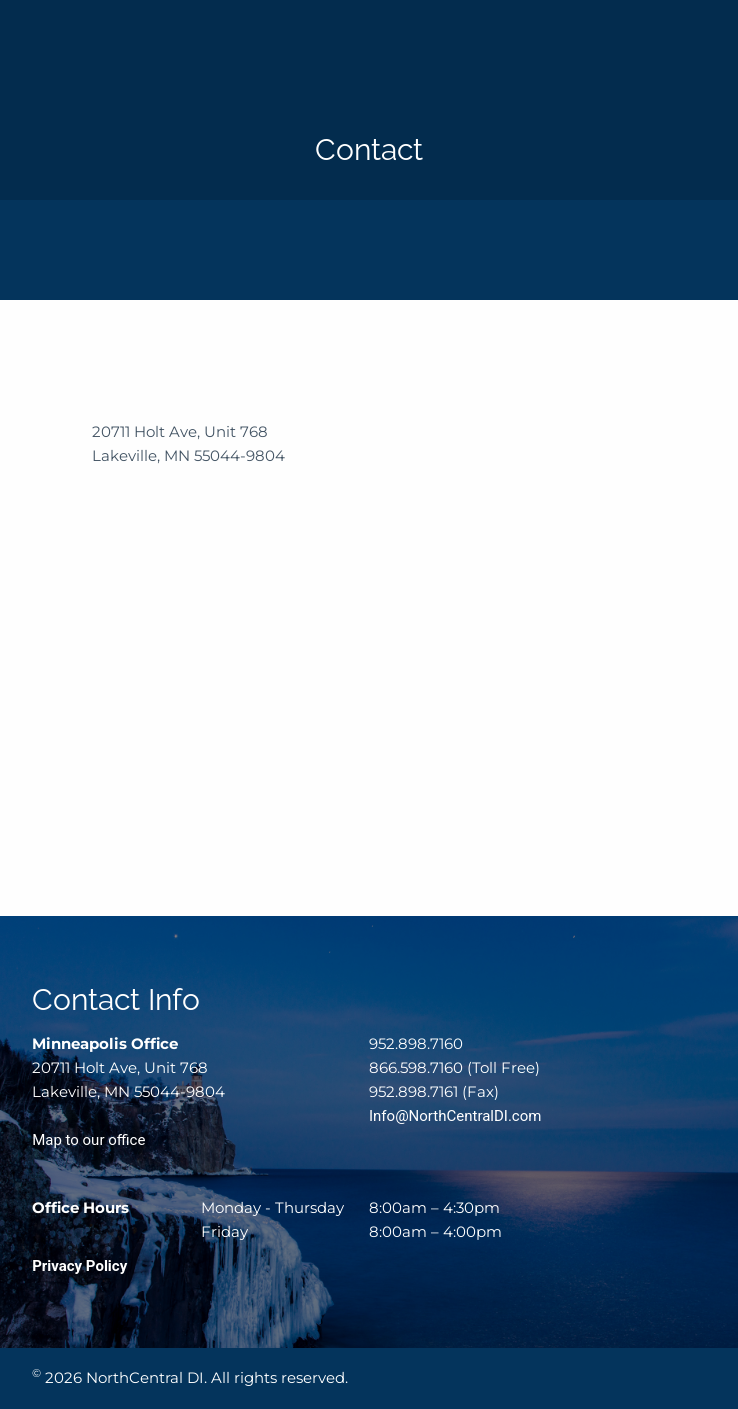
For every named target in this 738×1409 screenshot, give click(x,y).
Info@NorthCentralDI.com (455, 1116)
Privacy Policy (79, 1266)
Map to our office (88, 1140)
